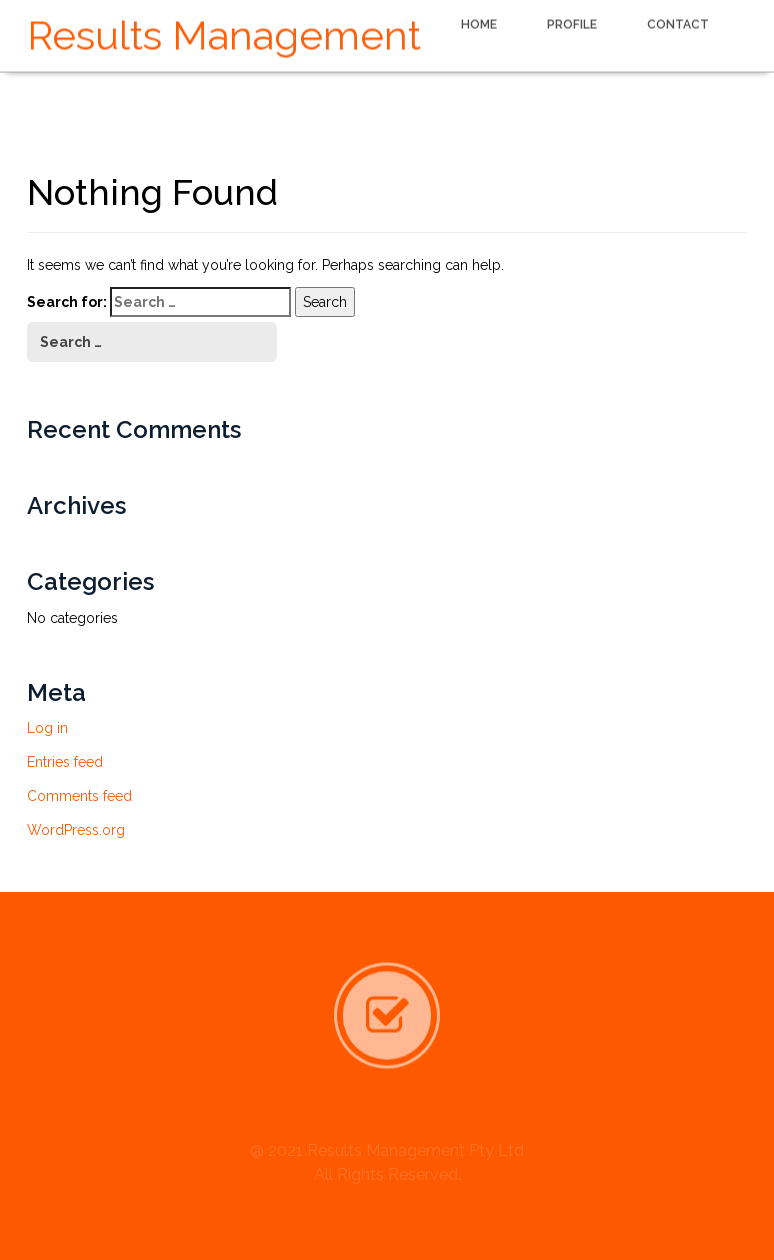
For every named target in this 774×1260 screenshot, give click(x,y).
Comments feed (79, 796)
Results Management (224, 34)
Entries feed (65, 762)
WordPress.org (76, 830)
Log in (47, 728)
